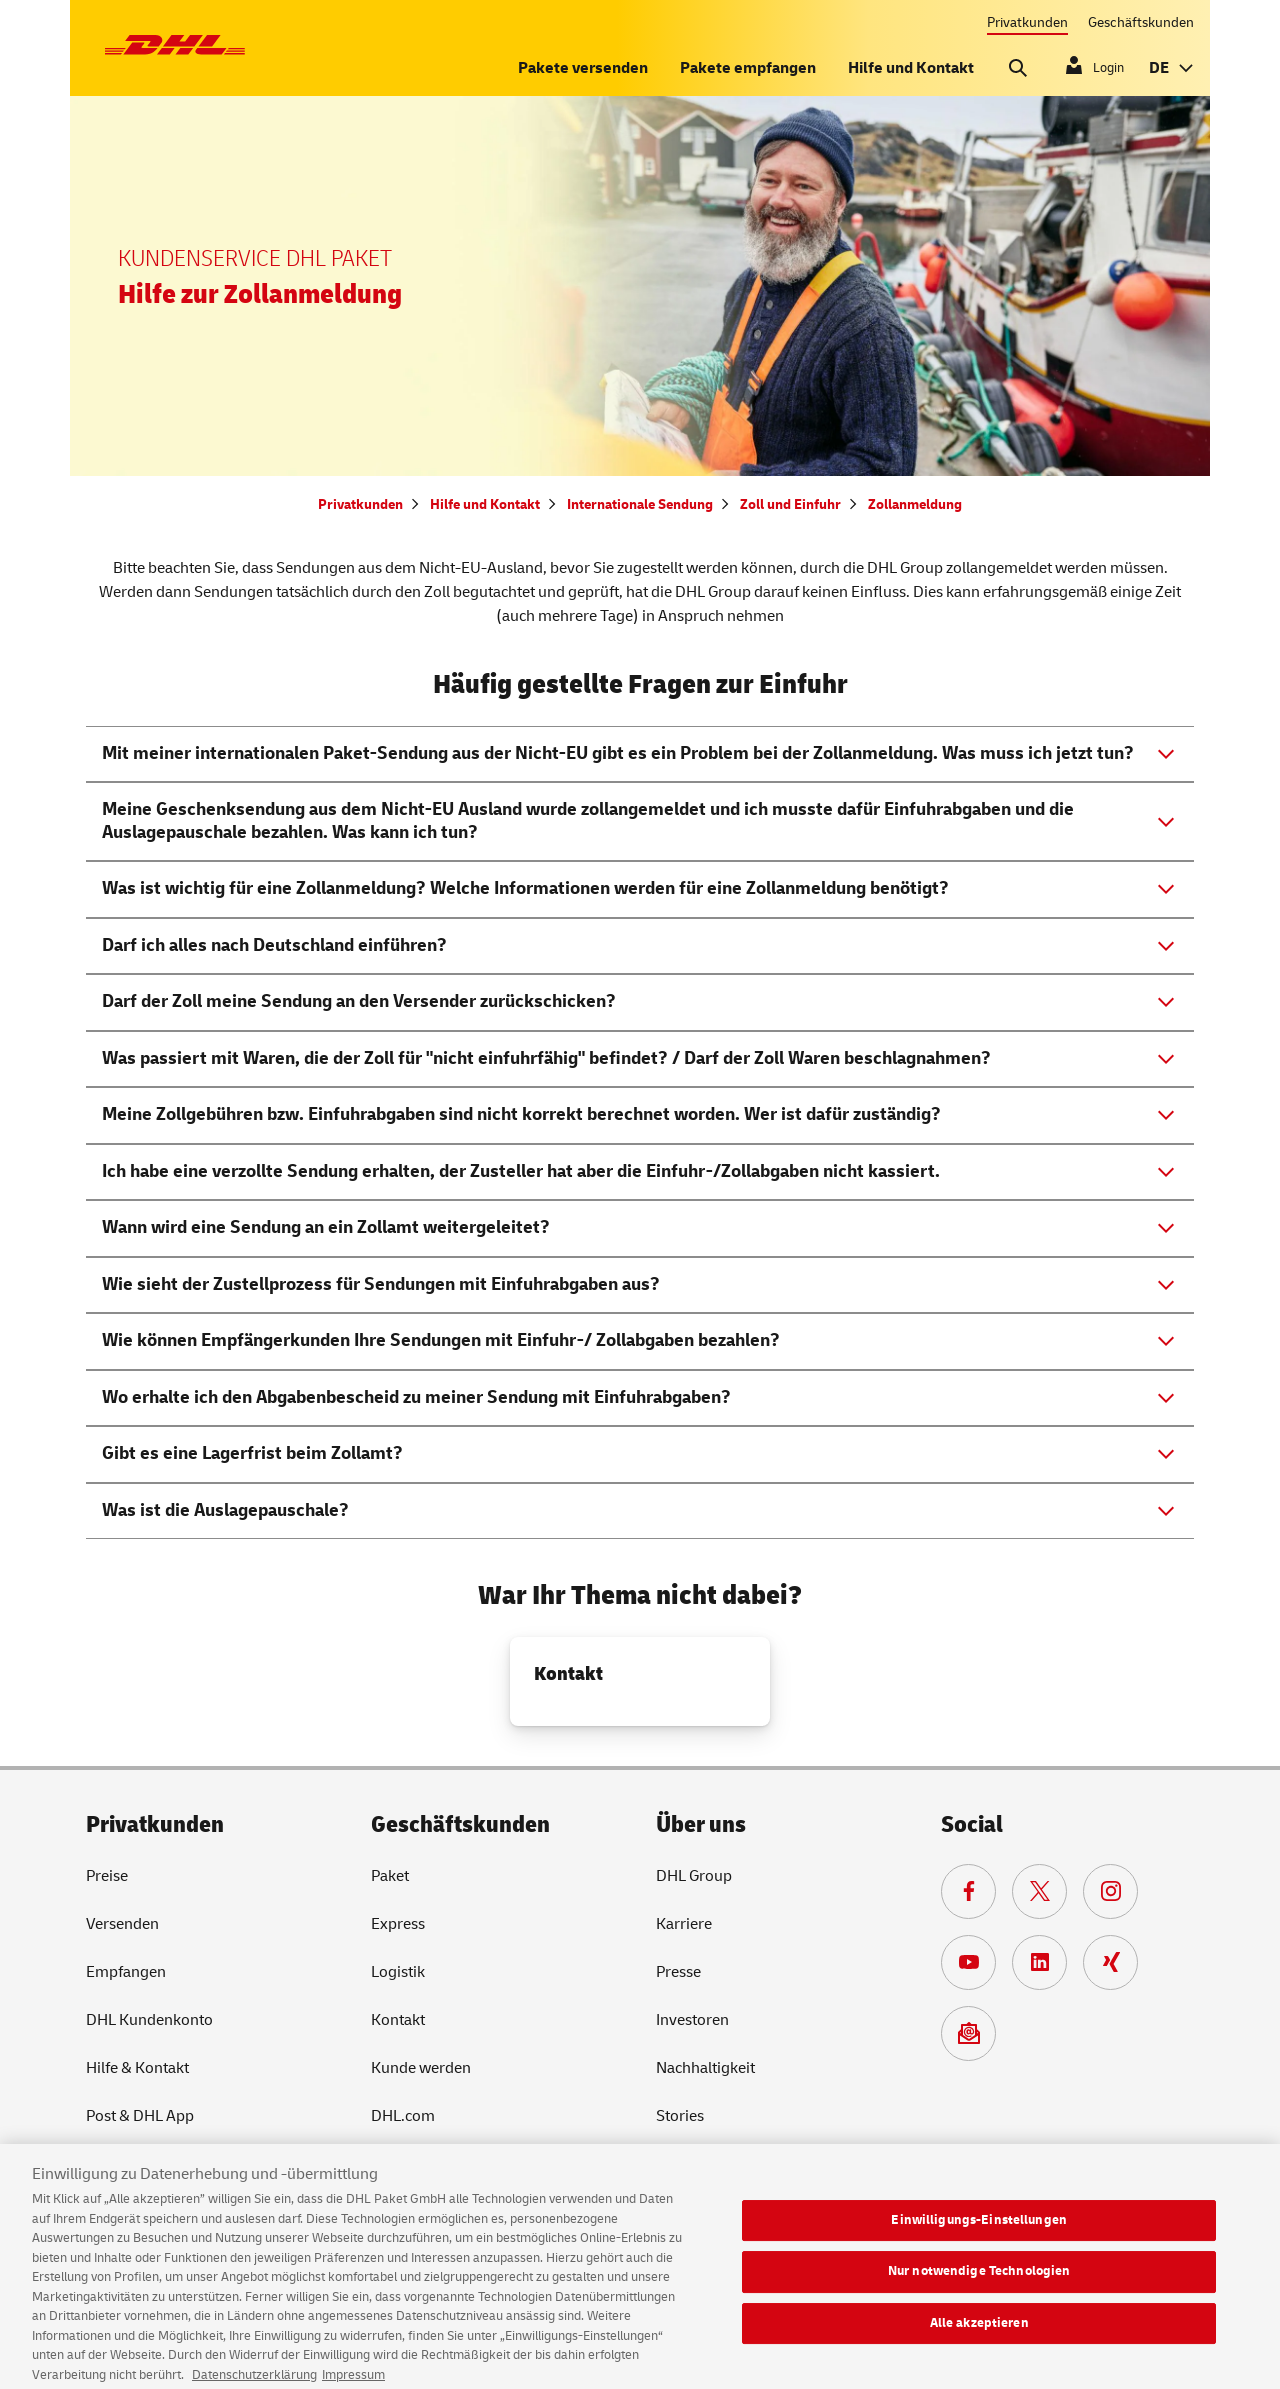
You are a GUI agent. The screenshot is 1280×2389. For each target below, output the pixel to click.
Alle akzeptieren (979, 2334)
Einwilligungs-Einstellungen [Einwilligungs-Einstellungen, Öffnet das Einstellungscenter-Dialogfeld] (979, 2230)
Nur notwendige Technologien (979, 2282)
